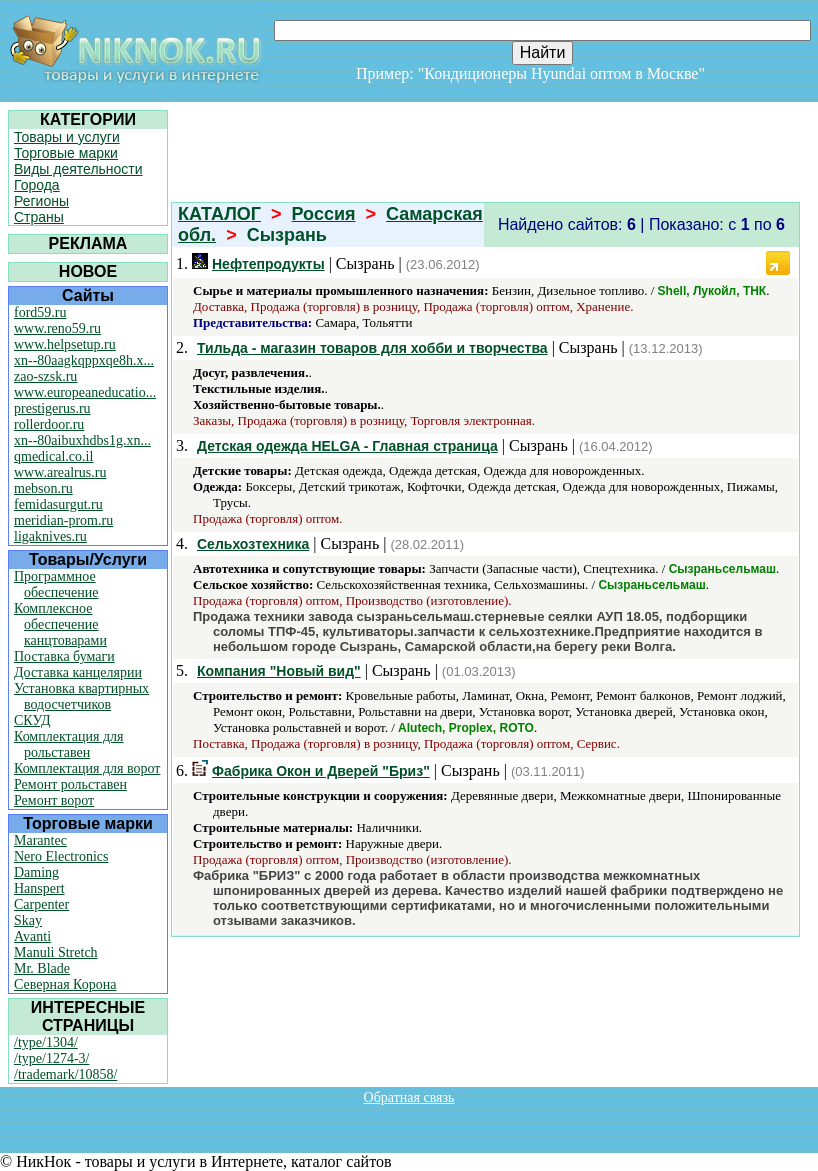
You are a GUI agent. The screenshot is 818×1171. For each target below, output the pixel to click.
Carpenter (41, 904)
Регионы (41, 201)
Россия (324, 214)
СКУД (32, 720)
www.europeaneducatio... (85, 392)
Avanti (32, 936)
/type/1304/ (46, 1042)
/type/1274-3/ (51, 1058)
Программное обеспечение (56, 584)
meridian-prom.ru (63, 520)
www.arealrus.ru (60, 472)
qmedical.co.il (53, 456)
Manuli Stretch (56, 952)
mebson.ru (43, 488)
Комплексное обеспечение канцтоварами (60, 624)
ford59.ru (40, 312)
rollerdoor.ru (49, 424)
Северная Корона (65, 984)
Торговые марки (66, 153)
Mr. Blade (42, 968)
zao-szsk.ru (45, 376)
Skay (28, 920)
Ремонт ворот (54, 800)
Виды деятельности (78, 169)
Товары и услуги (67, 137)
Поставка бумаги (64, 656)
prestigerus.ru (52, 408)
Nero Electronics (61, 856)
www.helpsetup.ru (65, 344)
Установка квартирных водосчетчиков (81, 696)
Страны (39, 217)
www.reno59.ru (57, 328)
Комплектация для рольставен (69, 744)
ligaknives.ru (50, 536)
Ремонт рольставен (70, 784)
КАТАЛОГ (219, 214)
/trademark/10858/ (65, 1074)
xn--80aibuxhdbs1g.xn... (82, 440)
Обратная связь (409, 1097)
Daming (36, 872)
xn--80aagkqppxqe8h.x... (84, 360)
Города (37, 185)
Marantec (40, 840)
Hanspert (39, 888)
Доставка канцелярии (78, 672)
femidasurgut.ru (58, 504)
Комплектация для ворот (87, 768)
